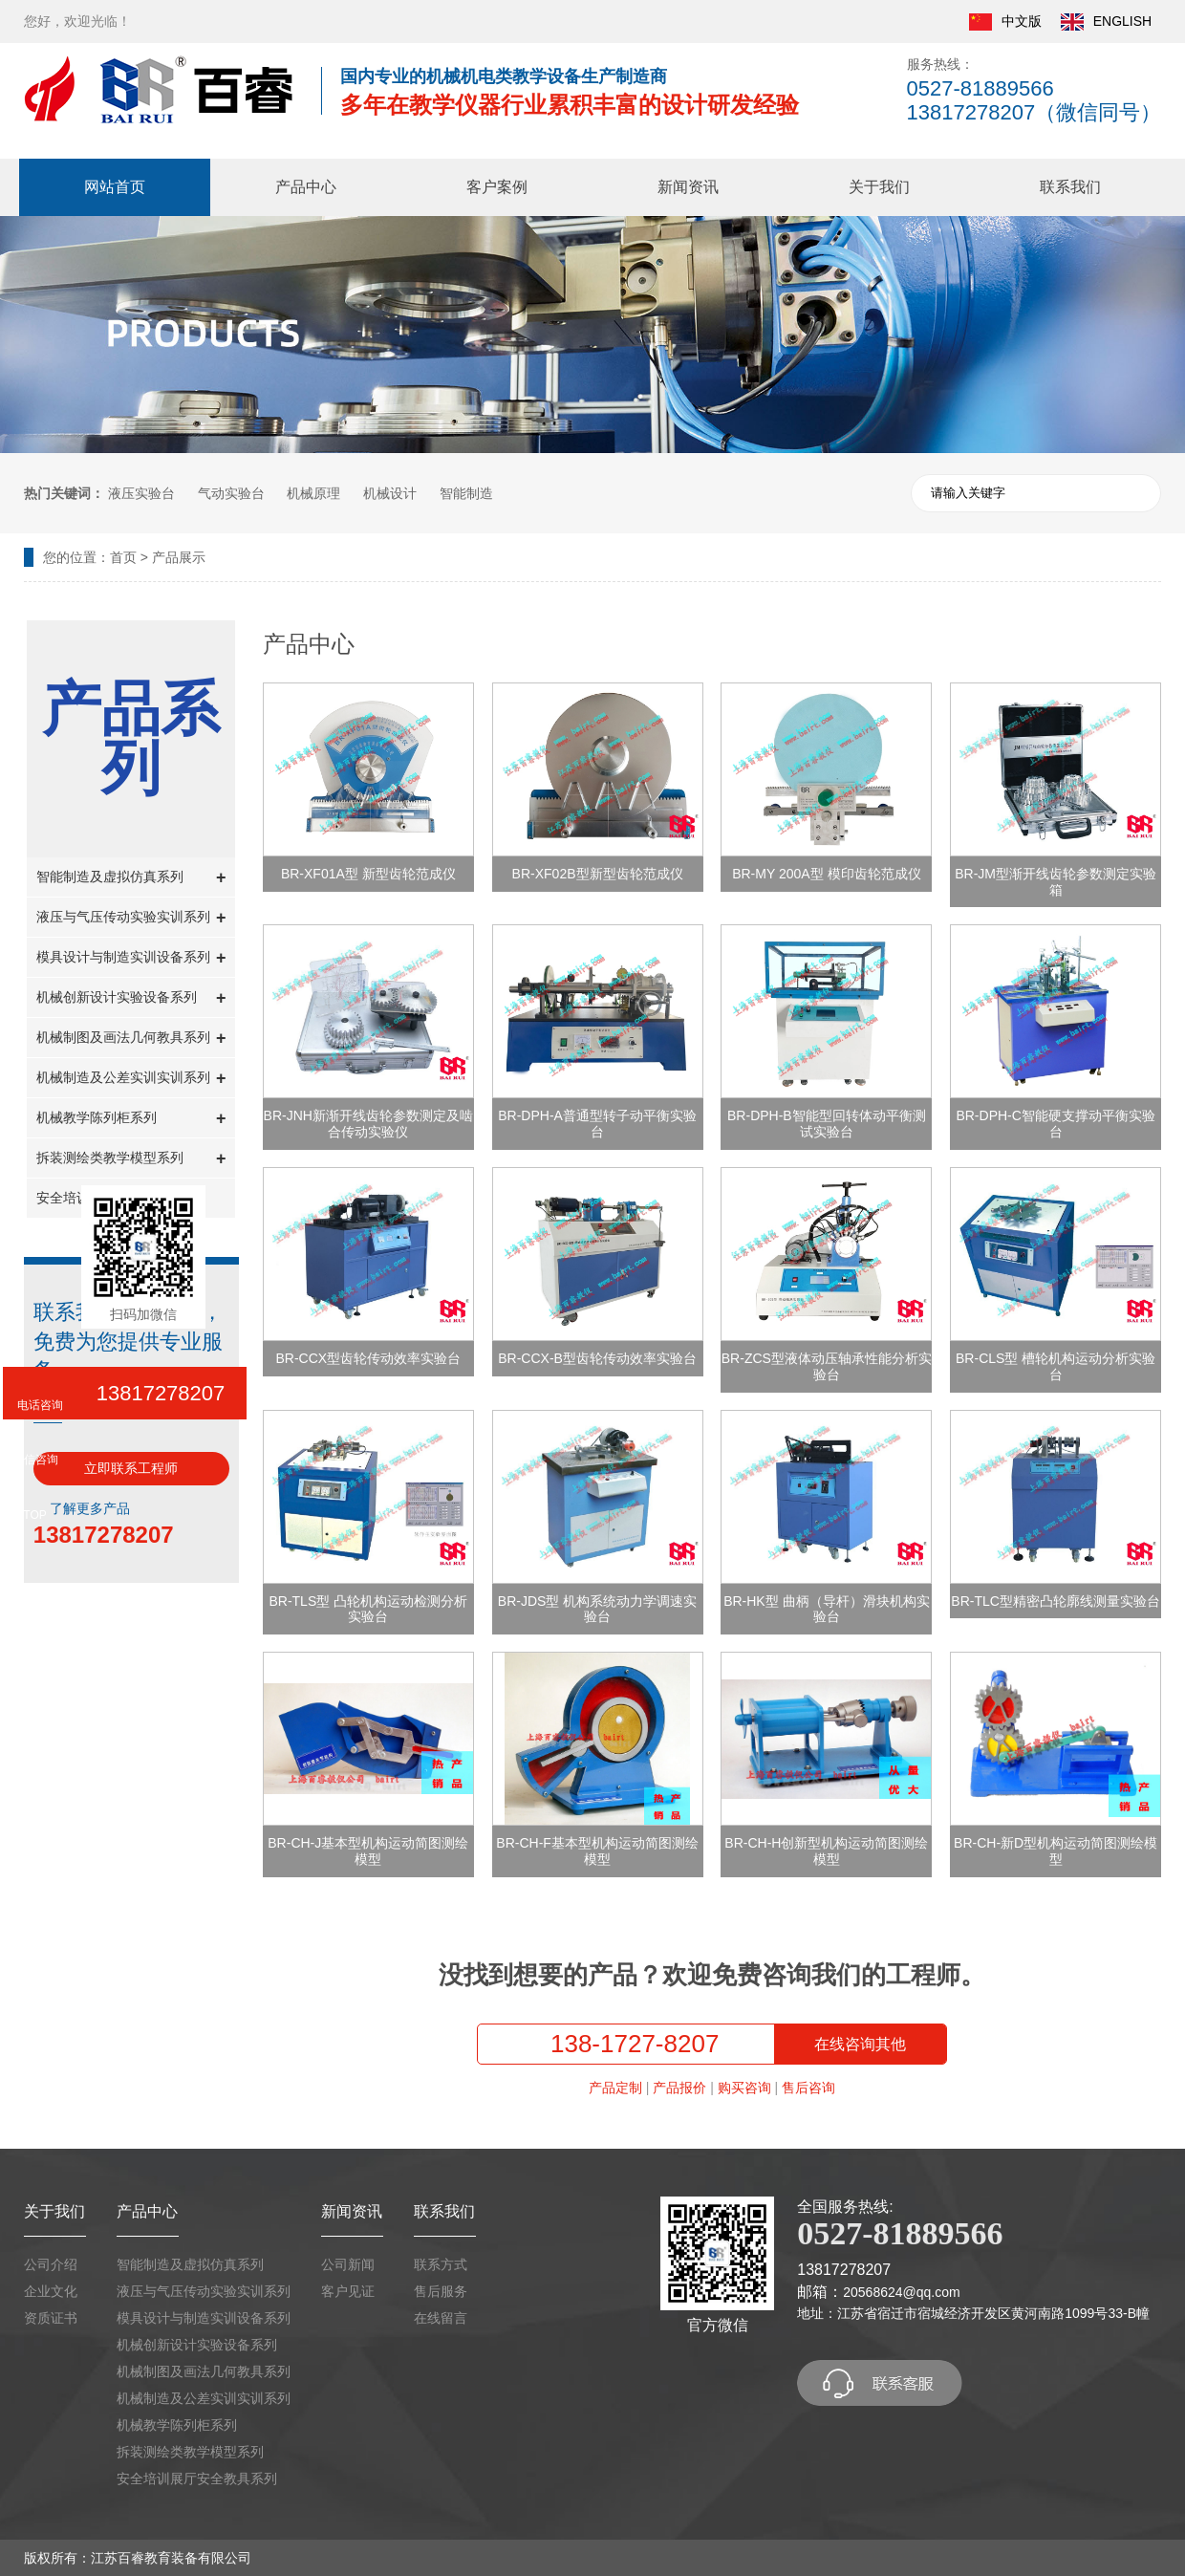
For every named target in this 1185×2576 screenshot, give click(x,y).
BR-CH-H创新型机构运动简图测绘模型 (826, 1851)
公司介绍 (50, 2264)
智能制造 (466, 493)
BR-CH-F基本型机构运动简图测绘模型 (597, 1851)
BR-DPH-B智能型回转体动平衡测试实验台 (826, 1123)
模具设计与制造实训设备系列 (131, 958)
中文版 (1005, 22)
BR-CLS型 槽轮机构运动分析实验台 (1055, 1366)
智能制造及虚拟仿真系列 (131, 878)
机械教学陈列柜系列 (131, 1119)
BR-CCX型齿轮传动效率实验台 (368, 1358)
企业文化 (50, 2291)
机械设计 (390, 493)
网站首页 (114, 187)
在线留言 (440, 2318)
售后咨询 (808, 2087)
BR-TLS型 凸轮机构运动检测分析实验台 (368, 1609)
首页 (123, 557)
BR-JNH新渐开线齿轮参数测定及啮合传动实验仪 (368, 1123)
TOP (34, 1515)
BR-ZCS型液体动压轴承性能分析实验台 (827, 1366)
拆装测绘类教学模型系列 (131, 1159)
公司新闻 (348, 2264)
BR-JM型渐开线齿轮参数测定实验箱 (1055, 882)
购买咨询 (744, 2087)
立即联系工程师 (131, 1468)
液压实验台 (141, 493)
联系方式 (440, 2264)
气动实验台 (231, 493)
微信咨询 (35, 1459)
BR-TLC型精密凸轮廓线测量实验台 (1055, 1601)
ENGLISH (1106, 22)
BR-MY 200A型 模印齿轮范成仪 (826, 873)
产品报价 (679, 2087)
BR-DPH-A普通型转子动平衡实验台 (597, 1123)
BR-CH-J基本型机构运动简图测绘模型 (368, 1851)
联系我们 (1070, 187)
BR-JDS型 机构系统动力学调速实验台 (597, 1609)
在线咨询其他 (860, 2044)
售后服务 (440, 2291)
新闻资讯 (688, 187)
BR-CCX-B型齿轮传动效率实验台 (597, 1358)
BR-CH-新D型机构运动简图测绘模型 (1055, 1851)
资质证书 (50, 2318)
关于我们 (879, 187)
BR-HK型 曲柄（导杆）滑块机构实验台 (826, 1609)
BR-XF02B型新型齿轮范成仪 (597, 873)
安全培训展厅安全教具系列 (197, 2478)
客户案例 (497, 187)
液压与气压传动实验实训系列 (131, 918)
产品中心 (305, 187)
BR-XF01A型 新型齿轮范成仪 (368, 873)
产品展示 (178, 557)
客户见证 (348, 2291)
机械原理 (313, 493)
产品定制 (615, 2087)
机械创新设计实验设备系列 (131, 998)
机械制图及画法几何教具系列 (131, 1038)
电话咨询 (40, 1405)
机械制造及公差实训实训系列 (131, 1079)
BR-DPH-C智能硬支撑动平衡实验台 (1055, 1123)
